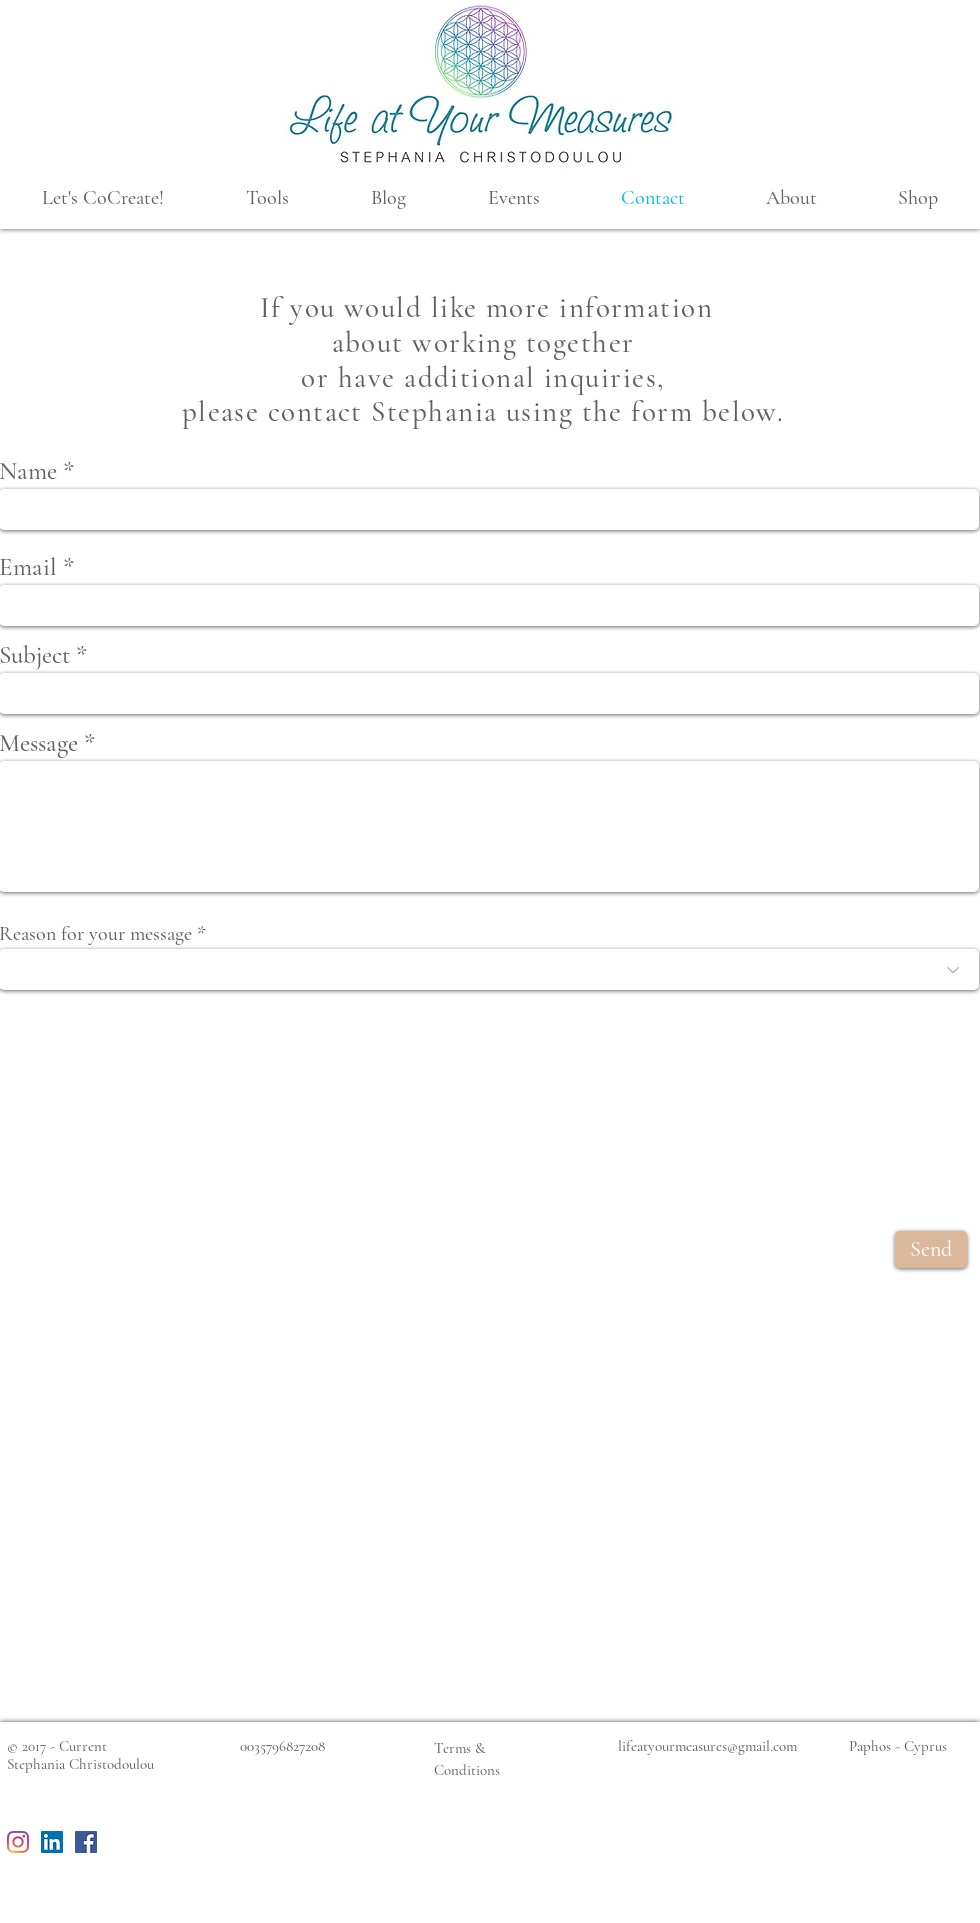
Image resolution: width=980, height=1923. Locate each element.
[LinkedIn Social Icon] (52, 1842)
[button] (103, 198)
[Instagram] (18, 1842)
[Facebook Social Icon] (86, 1842)
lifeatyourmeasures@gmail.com (707, 1746)
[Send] (931, 1249)
